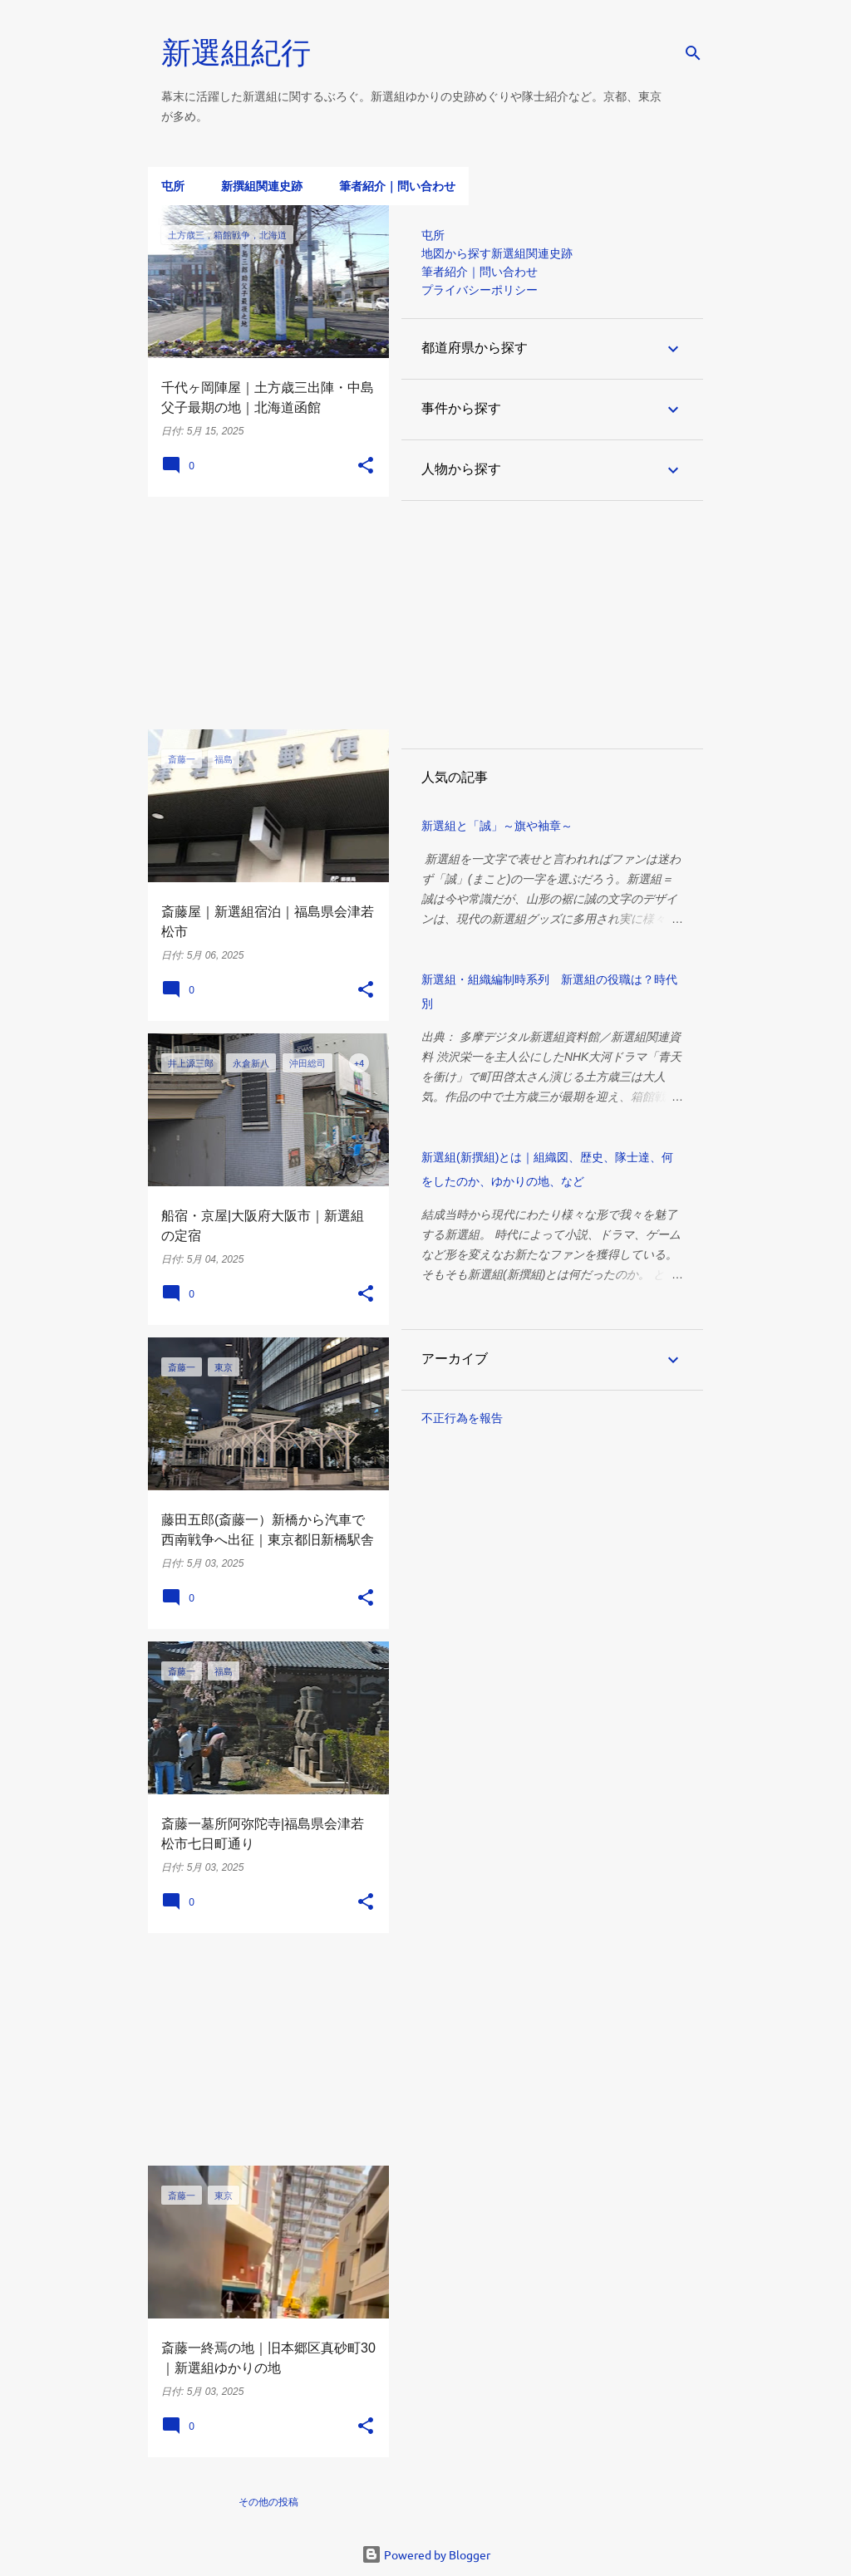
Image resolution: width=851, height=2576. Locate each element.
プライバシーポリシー (479, 290)
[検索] (693, 53)
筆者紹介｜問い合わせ (397, 186)
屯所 (172, 186)
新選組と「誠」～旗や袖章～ (497, 825)
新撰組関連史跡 (262, 186)
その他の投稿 (268, 2502)
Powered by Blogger (426, 2554)
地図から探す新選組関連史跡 (497, 253)
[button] (366, 466)
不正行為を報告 (462, 1418)
